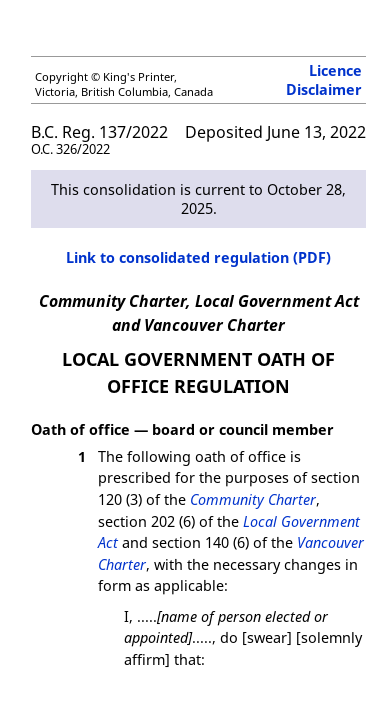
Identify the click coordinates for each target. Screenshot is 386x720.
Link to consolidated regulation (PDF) (198, 257)
